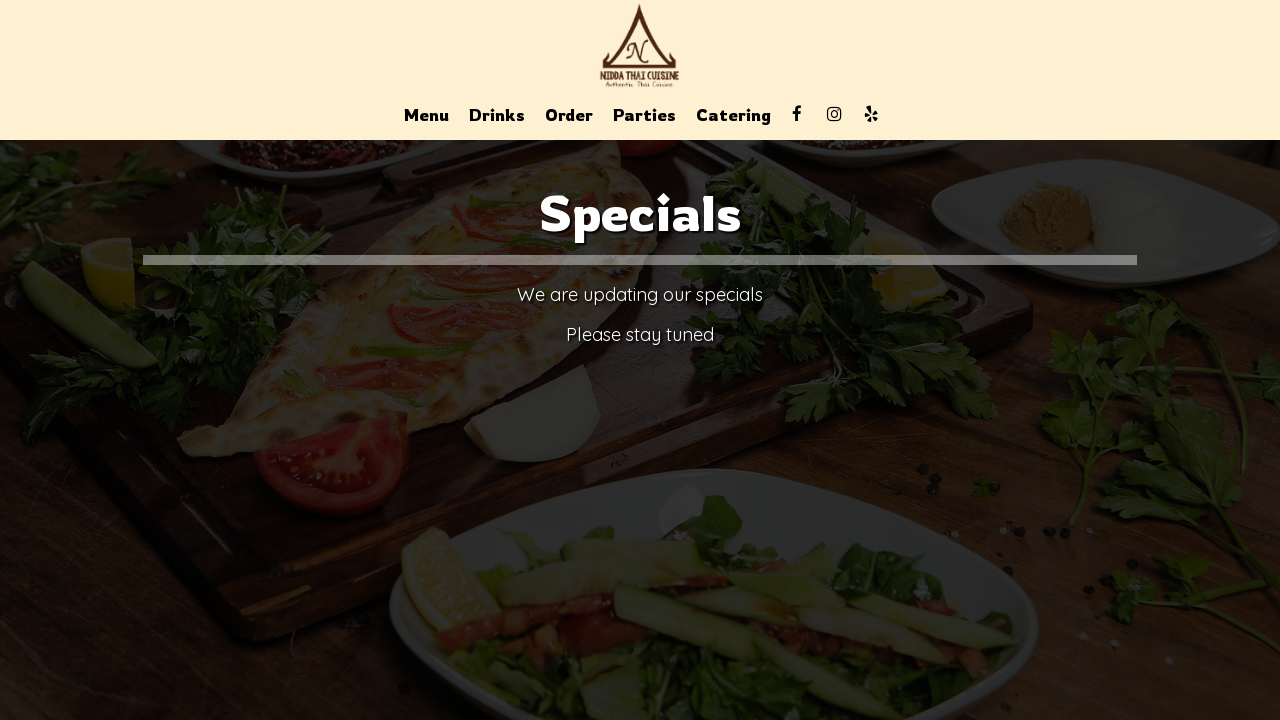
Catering (733, 115)
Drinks (497, 115)
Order (569, 115)
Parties (644, 115)
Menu (426, 115)
